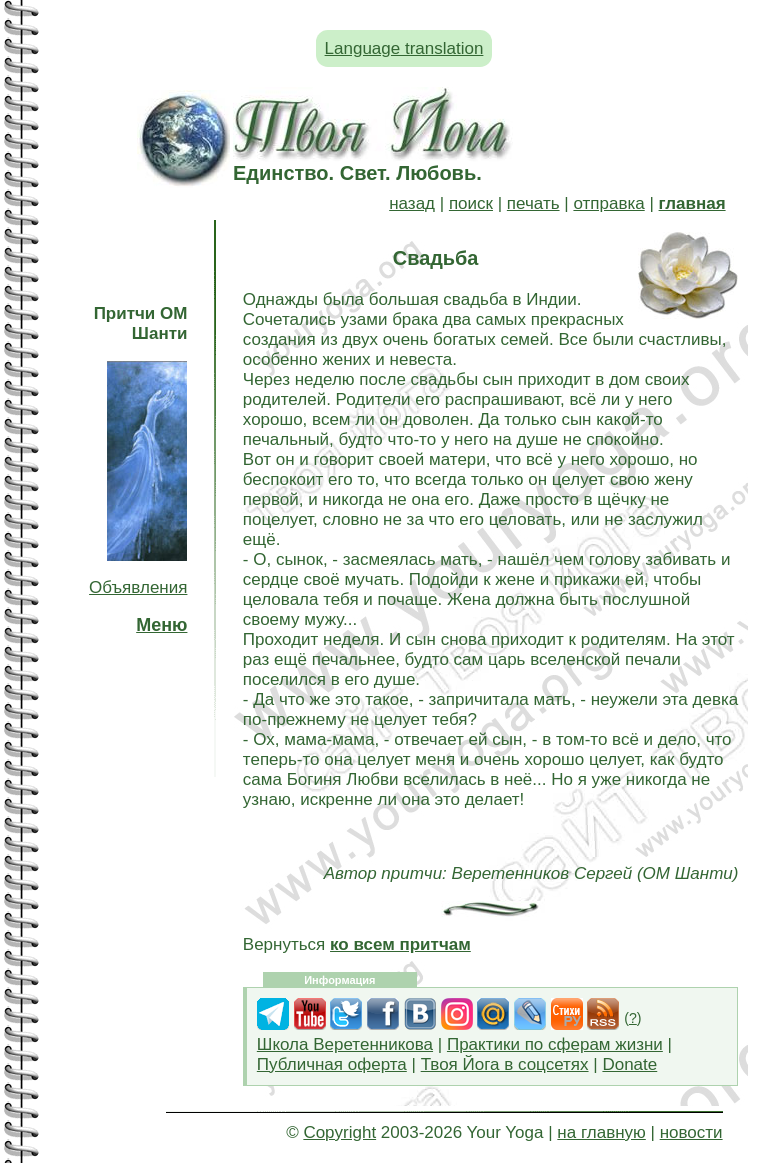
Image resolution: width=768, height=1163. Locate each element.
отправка (608, 203)
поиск (471, 203)
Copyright (339, 1132)
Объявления (138, 587)
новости (691, 1132)
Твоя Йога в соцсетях (505, 1064)
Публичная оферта (332, 1064)
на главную (601, 1132)
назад (412, 203)
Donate (629, 1064)
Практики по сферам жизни (555, 1044)
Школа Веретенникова (345, 1044)
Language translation (404, 48)
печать (533, 203)
